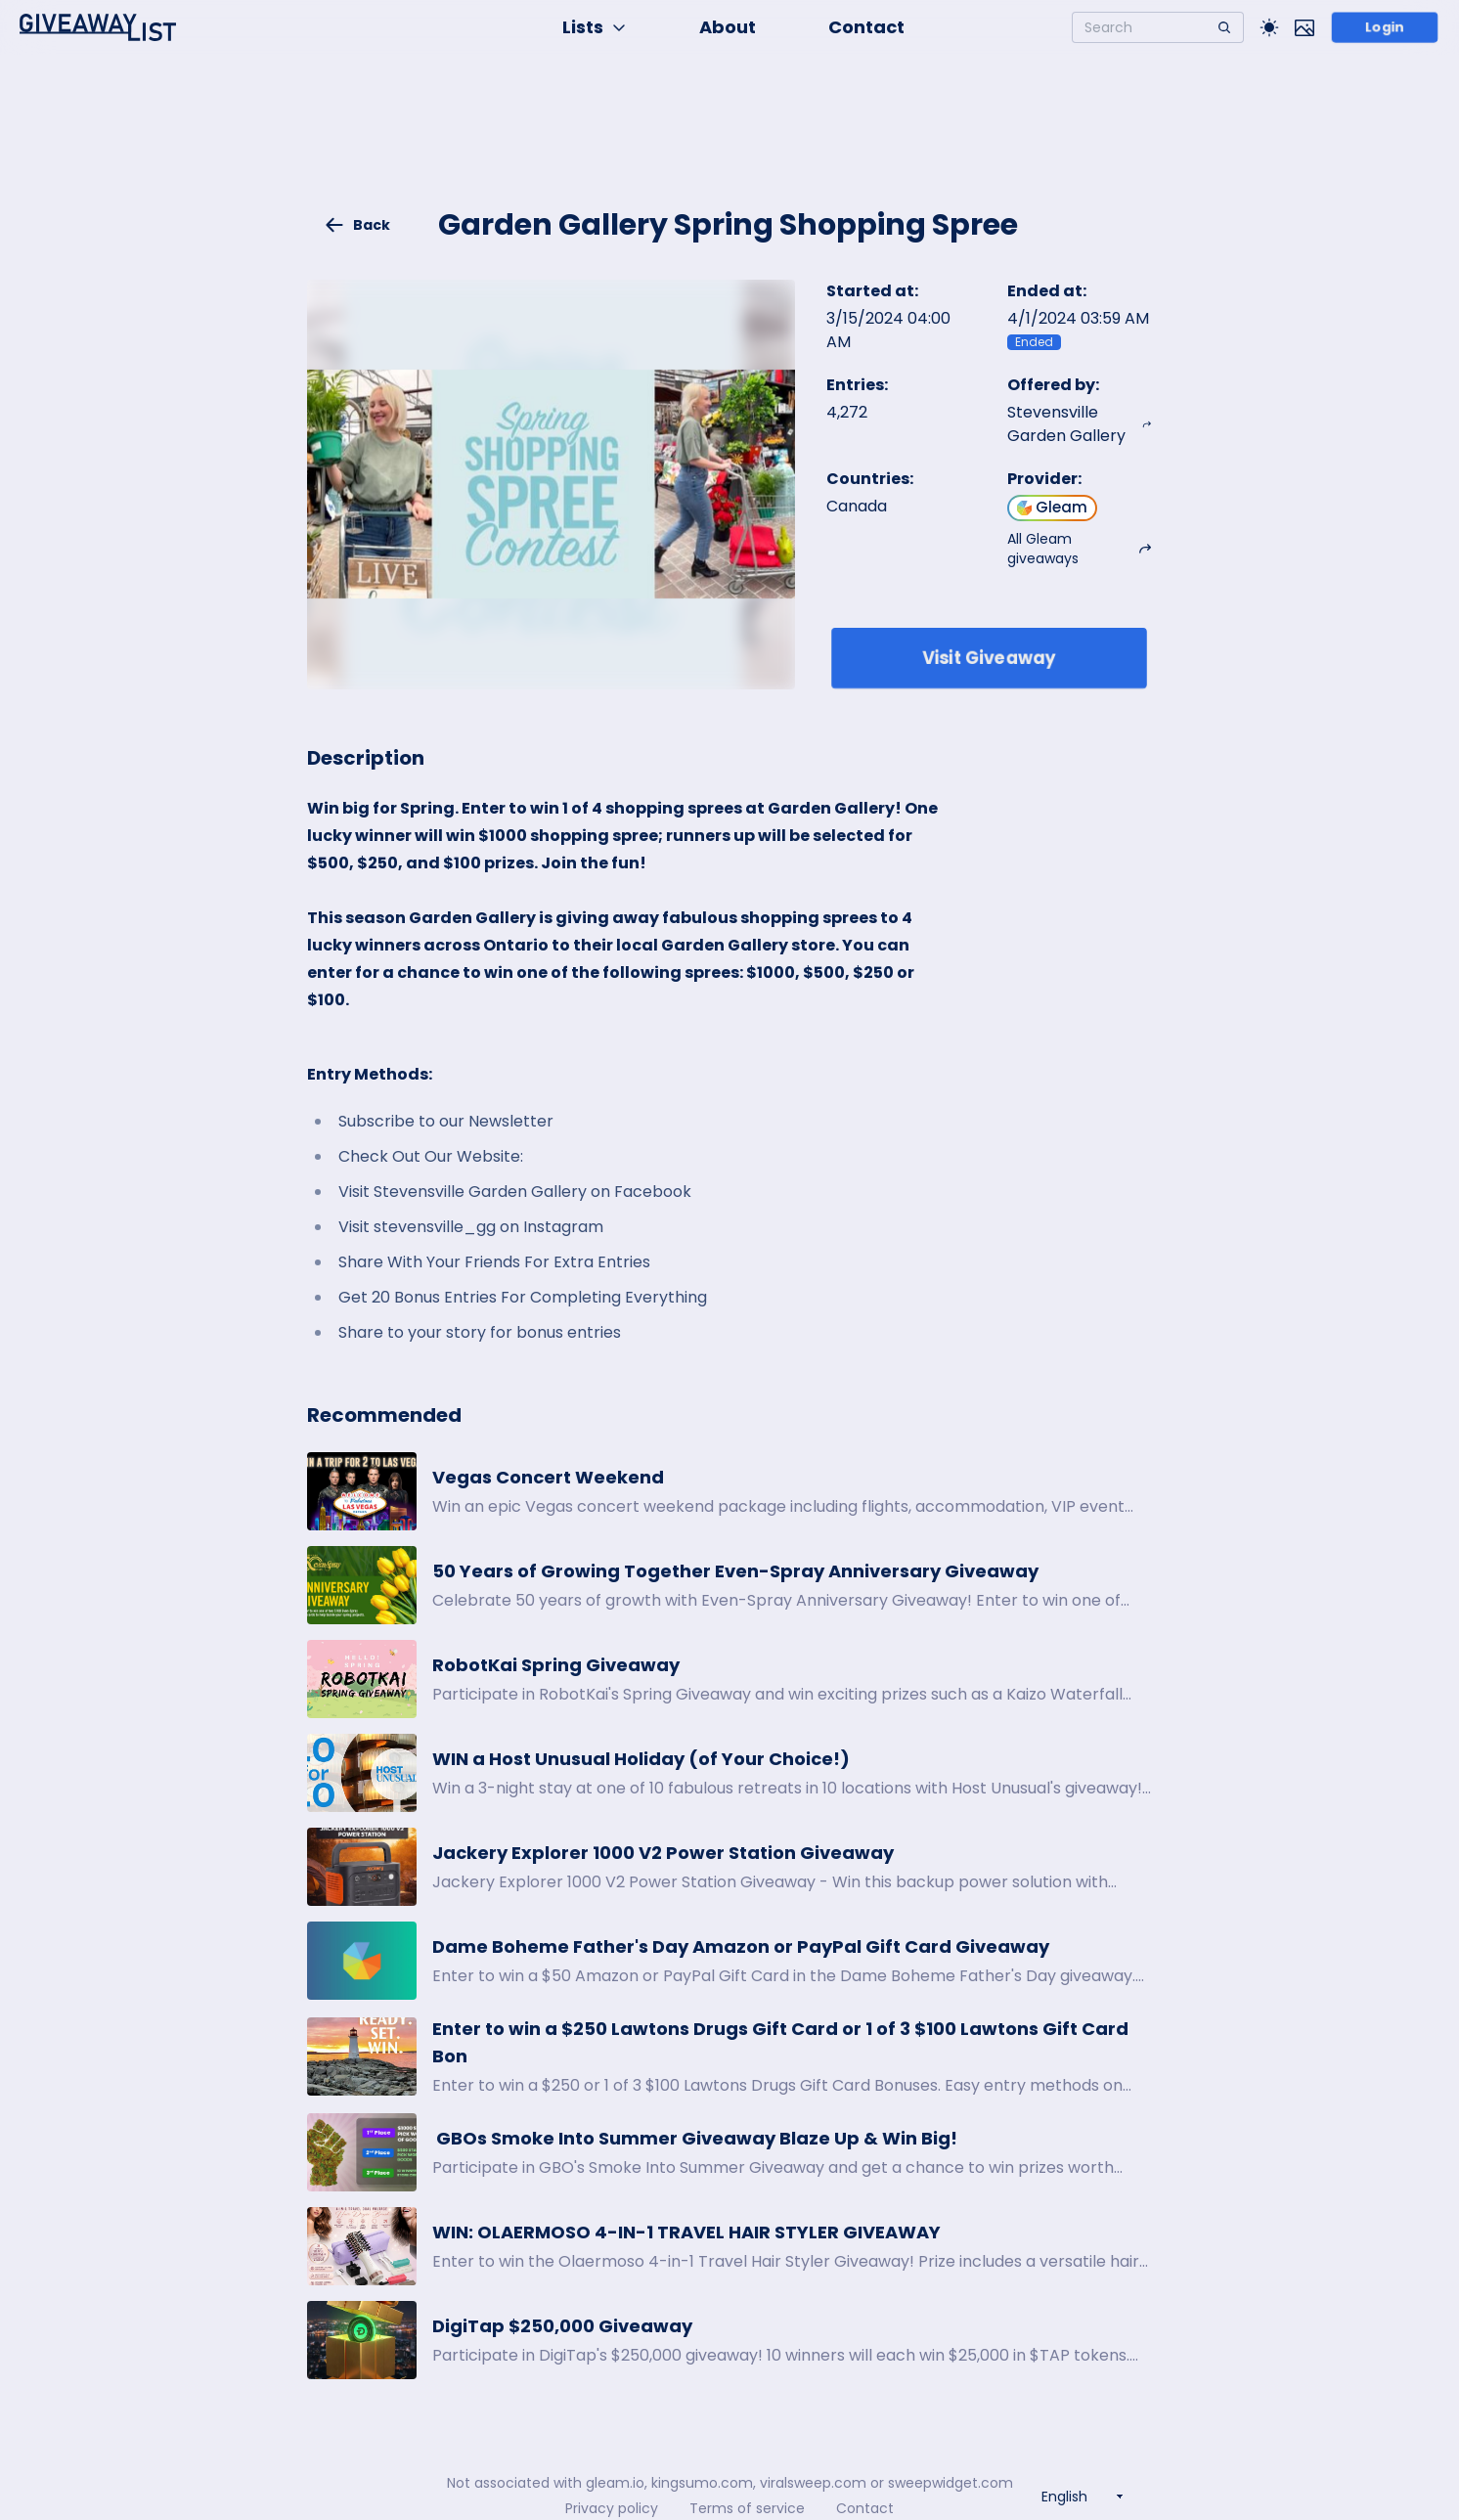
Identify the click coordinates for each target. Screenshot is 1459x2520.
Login (1385, 27)
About (727, 27)
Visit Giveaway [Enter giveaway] (989, 657)
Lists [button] (594, 27)
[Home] (98, 27)
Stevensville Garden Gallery (1079, 424)
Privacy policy (611, 2508)
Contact (866, 27)
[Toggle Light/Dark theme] (1269, 27)
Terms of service (747, 2508)
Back (357, 225)
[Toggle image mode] (1304, 27)
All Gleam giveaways (1079, 548)
